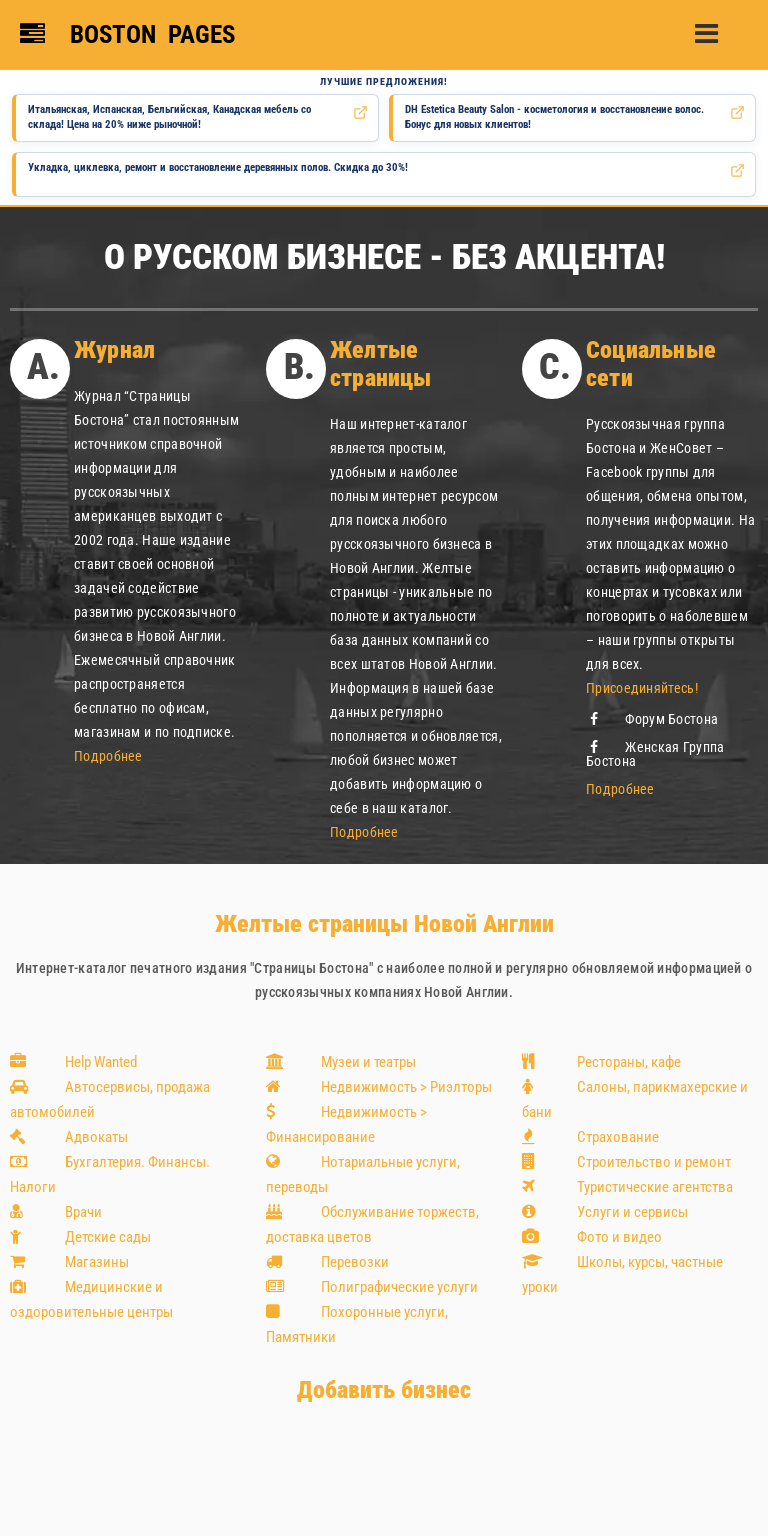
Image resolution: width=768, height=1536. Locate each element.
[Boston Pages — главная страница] (130, 35)
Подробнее (108, 756)
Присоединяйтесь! (642, 688)
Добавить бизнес (384, 1390)
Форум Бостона (652, 719)
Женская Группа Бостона (655, 754)
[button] (716, 26)
